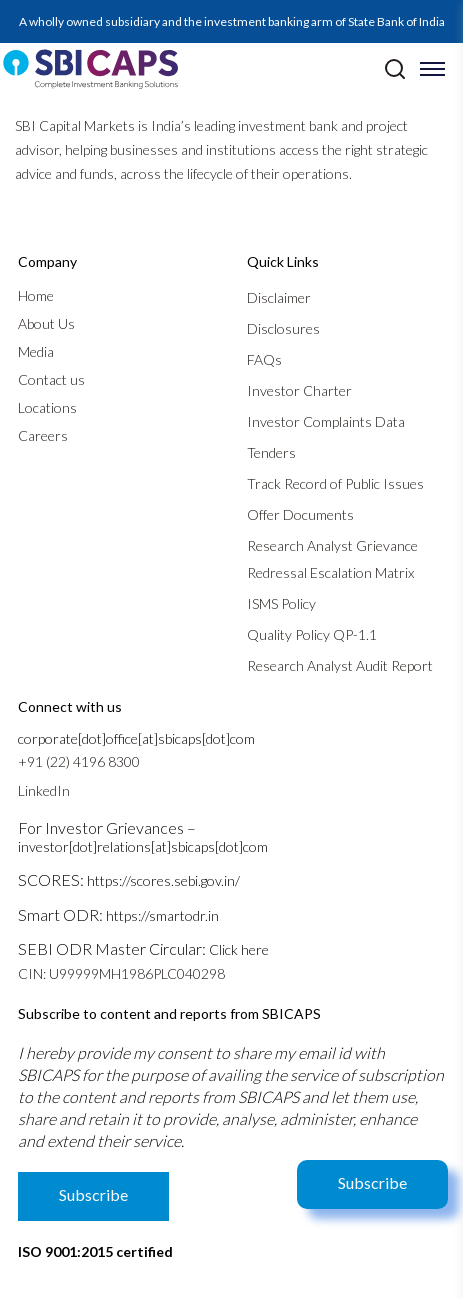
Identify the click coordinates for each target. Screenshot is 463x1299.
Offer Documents (300, 514)
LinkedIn (44, 790)
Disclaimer (279, 297)
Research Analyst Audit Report (340, 665)
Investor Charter (299, 390)
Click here (239, 949)
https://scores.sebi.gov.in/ (163, 880)
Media (36, 351)
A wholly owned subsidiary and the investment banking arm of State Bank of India (232, 21)
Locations (47, 407)
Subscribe (372, 1182)
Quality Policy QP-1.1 (312, 634)
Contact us (51, 379)
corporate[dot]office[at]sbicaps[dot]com (136, 738)
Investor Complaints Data (326, 421)
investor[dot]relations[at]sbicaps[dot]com (143, 846)
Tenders (271, 452)
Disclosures (283, 328)
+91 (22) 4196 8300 (79, 761)
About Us (46, 323)
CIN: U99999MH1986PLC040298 (121, 973)
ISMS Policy (281, 603)
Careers (43, 435)
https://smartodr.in (162, 915)
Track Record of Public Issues (335, 483)
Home (36, 295)
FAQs (264, 359)
